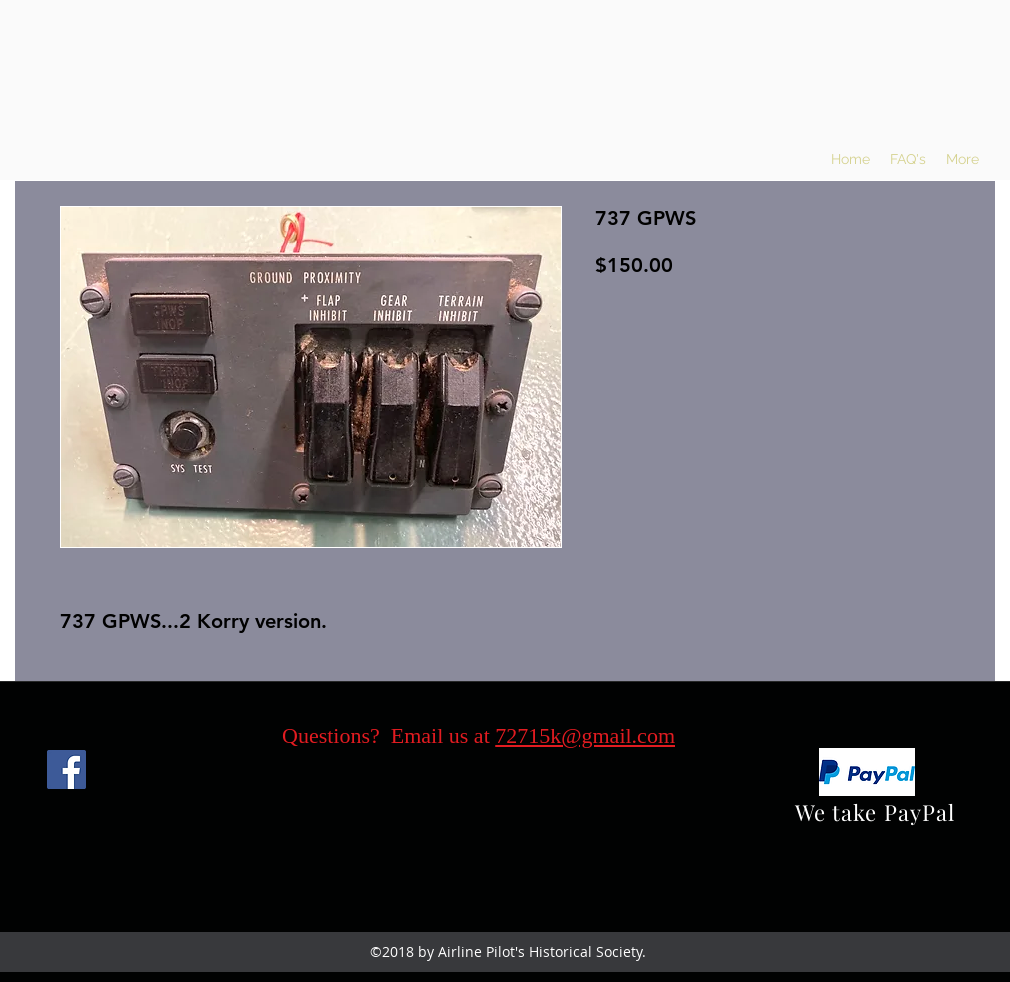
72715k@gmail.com (585, 735)
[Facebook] (66, 769)
